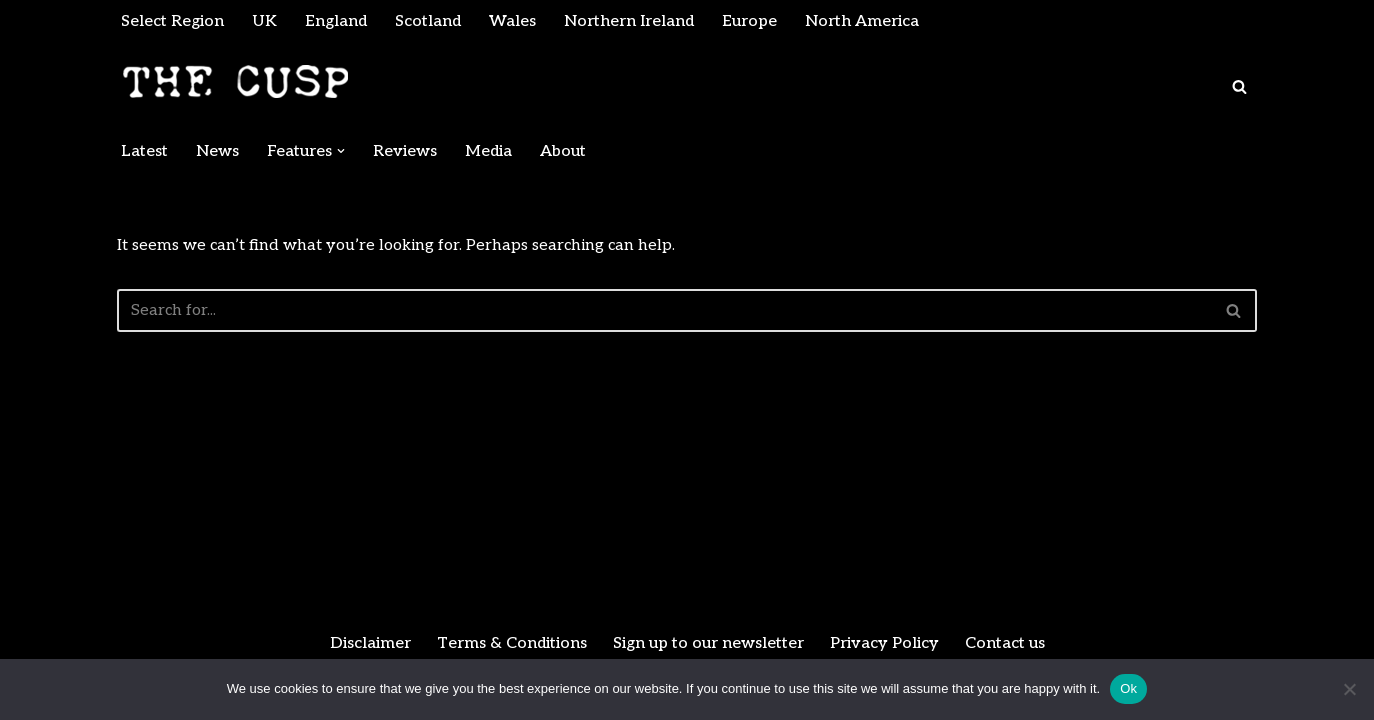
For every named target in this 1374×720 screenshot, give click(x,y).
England (336, 21)
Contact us (1005, 643)
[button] (341, 151)
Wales (512, 21)
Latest (144, 151)
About (563, 151)
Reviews (405, 151)
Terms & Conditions (512, 643)
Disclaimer (370, 643)
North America (862, 21)
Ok (1128, 688)
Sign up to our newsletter (708, 643)
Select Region (172, 21)
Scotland (428, 21)
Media (488, 151)
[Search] (1239, 86)
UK (264, 21)
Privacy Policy (884, 643)
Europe (749, 21)
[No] (1349, 689)
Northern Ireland (629, 21)
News (217, 151)
